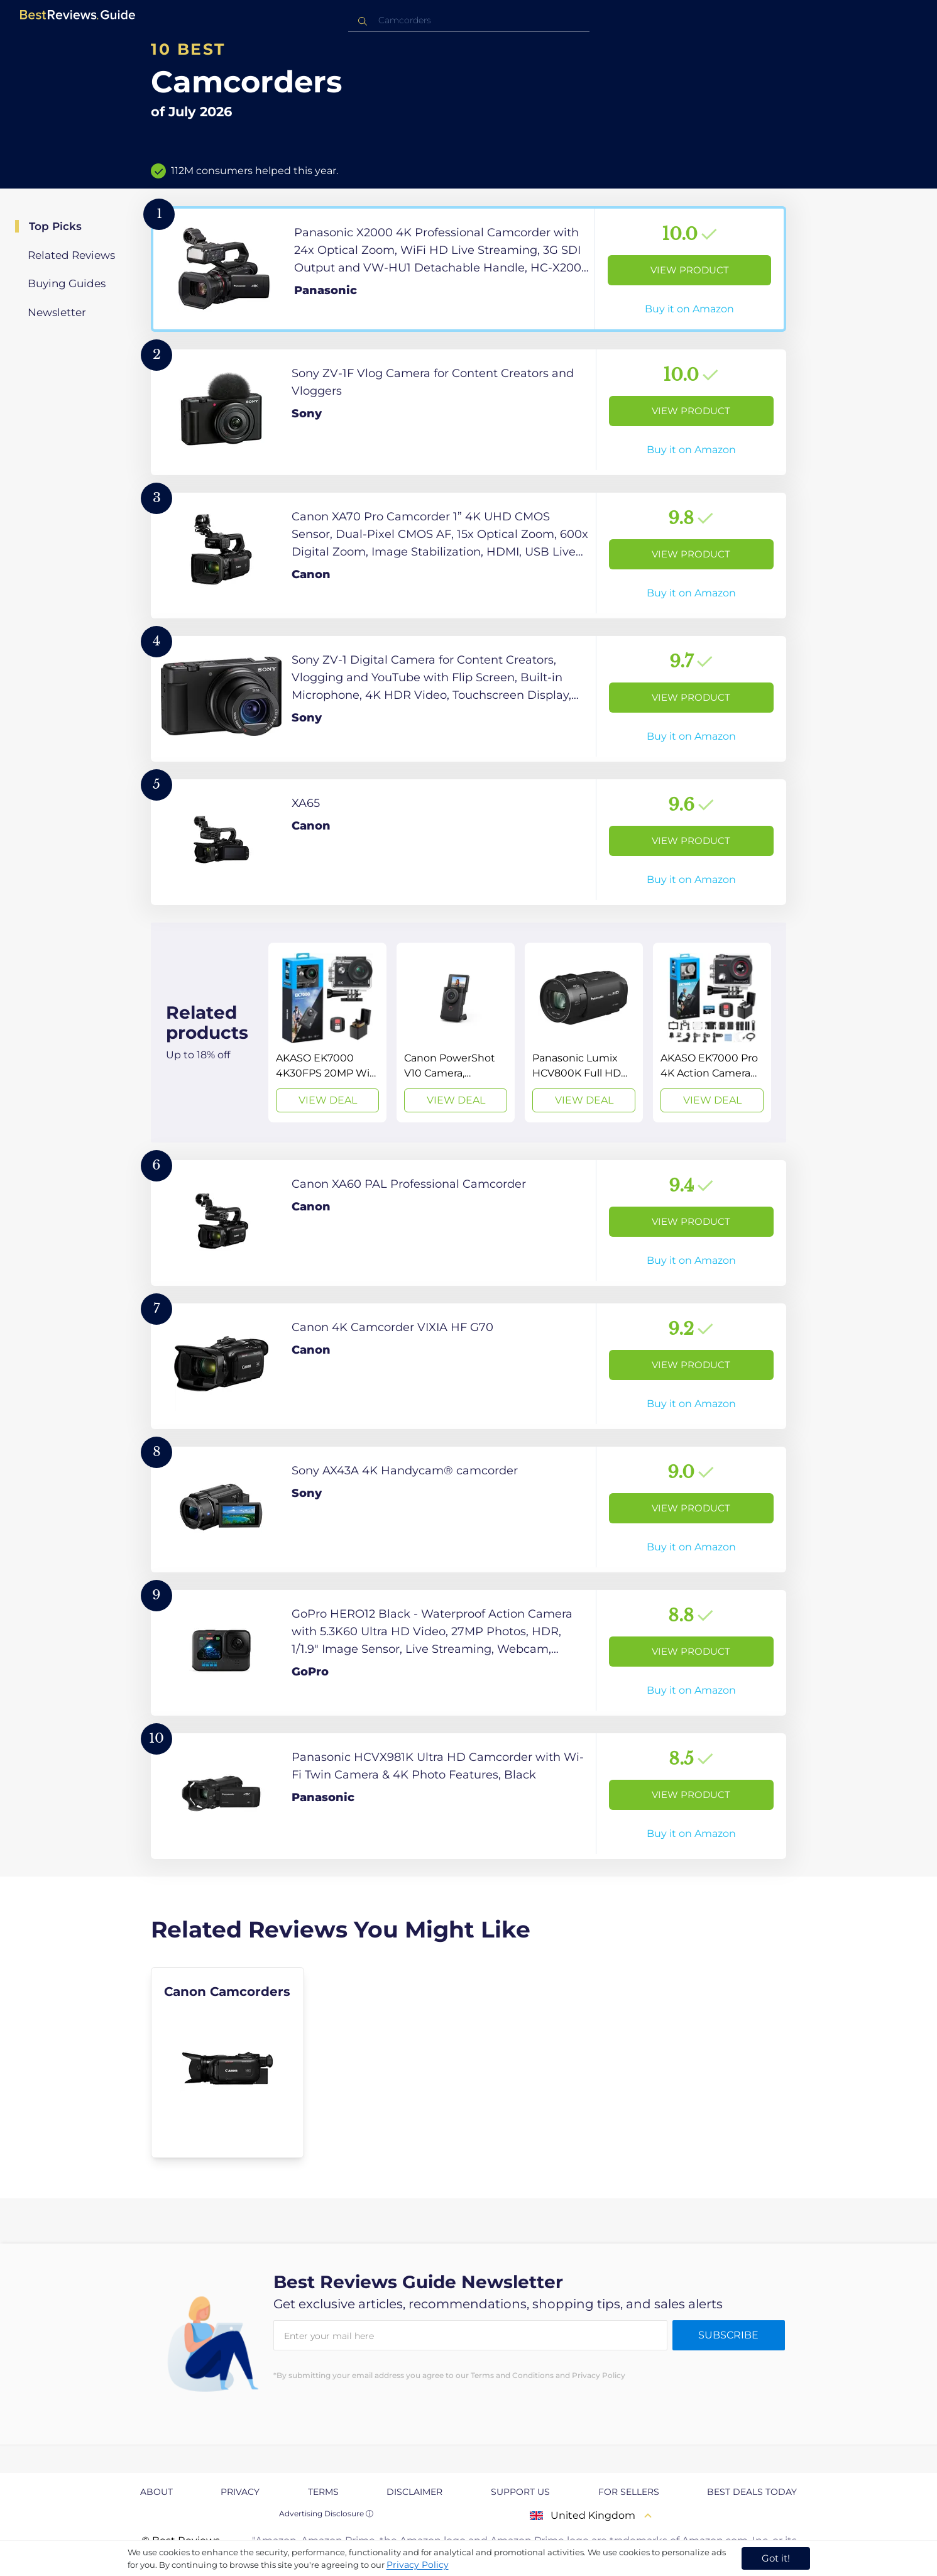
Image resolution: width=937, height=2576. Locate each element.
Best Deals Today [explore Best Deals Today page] (752, 2491)
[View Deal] (327, 1032)
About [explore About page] (156, 2491)
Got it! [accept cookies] (776, 2558)
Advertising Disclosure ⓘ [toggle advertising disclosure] (326, 2513)
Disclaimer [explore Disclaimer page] (414, 2491)
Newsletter (57, 312)
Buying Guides (67, 283)
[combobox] (468, 20)
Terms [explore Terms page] (323, 2491)
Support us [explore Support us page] (520, 2491)
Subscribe (728, 2335)
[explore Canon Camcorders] (227, 2062)
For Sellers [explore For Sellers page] (628, 2491)
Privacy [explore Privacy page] (240, 2491)
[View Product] (468, 269)
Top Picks (55, 226)
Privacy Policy (417, 2564)
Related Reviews (71, 255)
